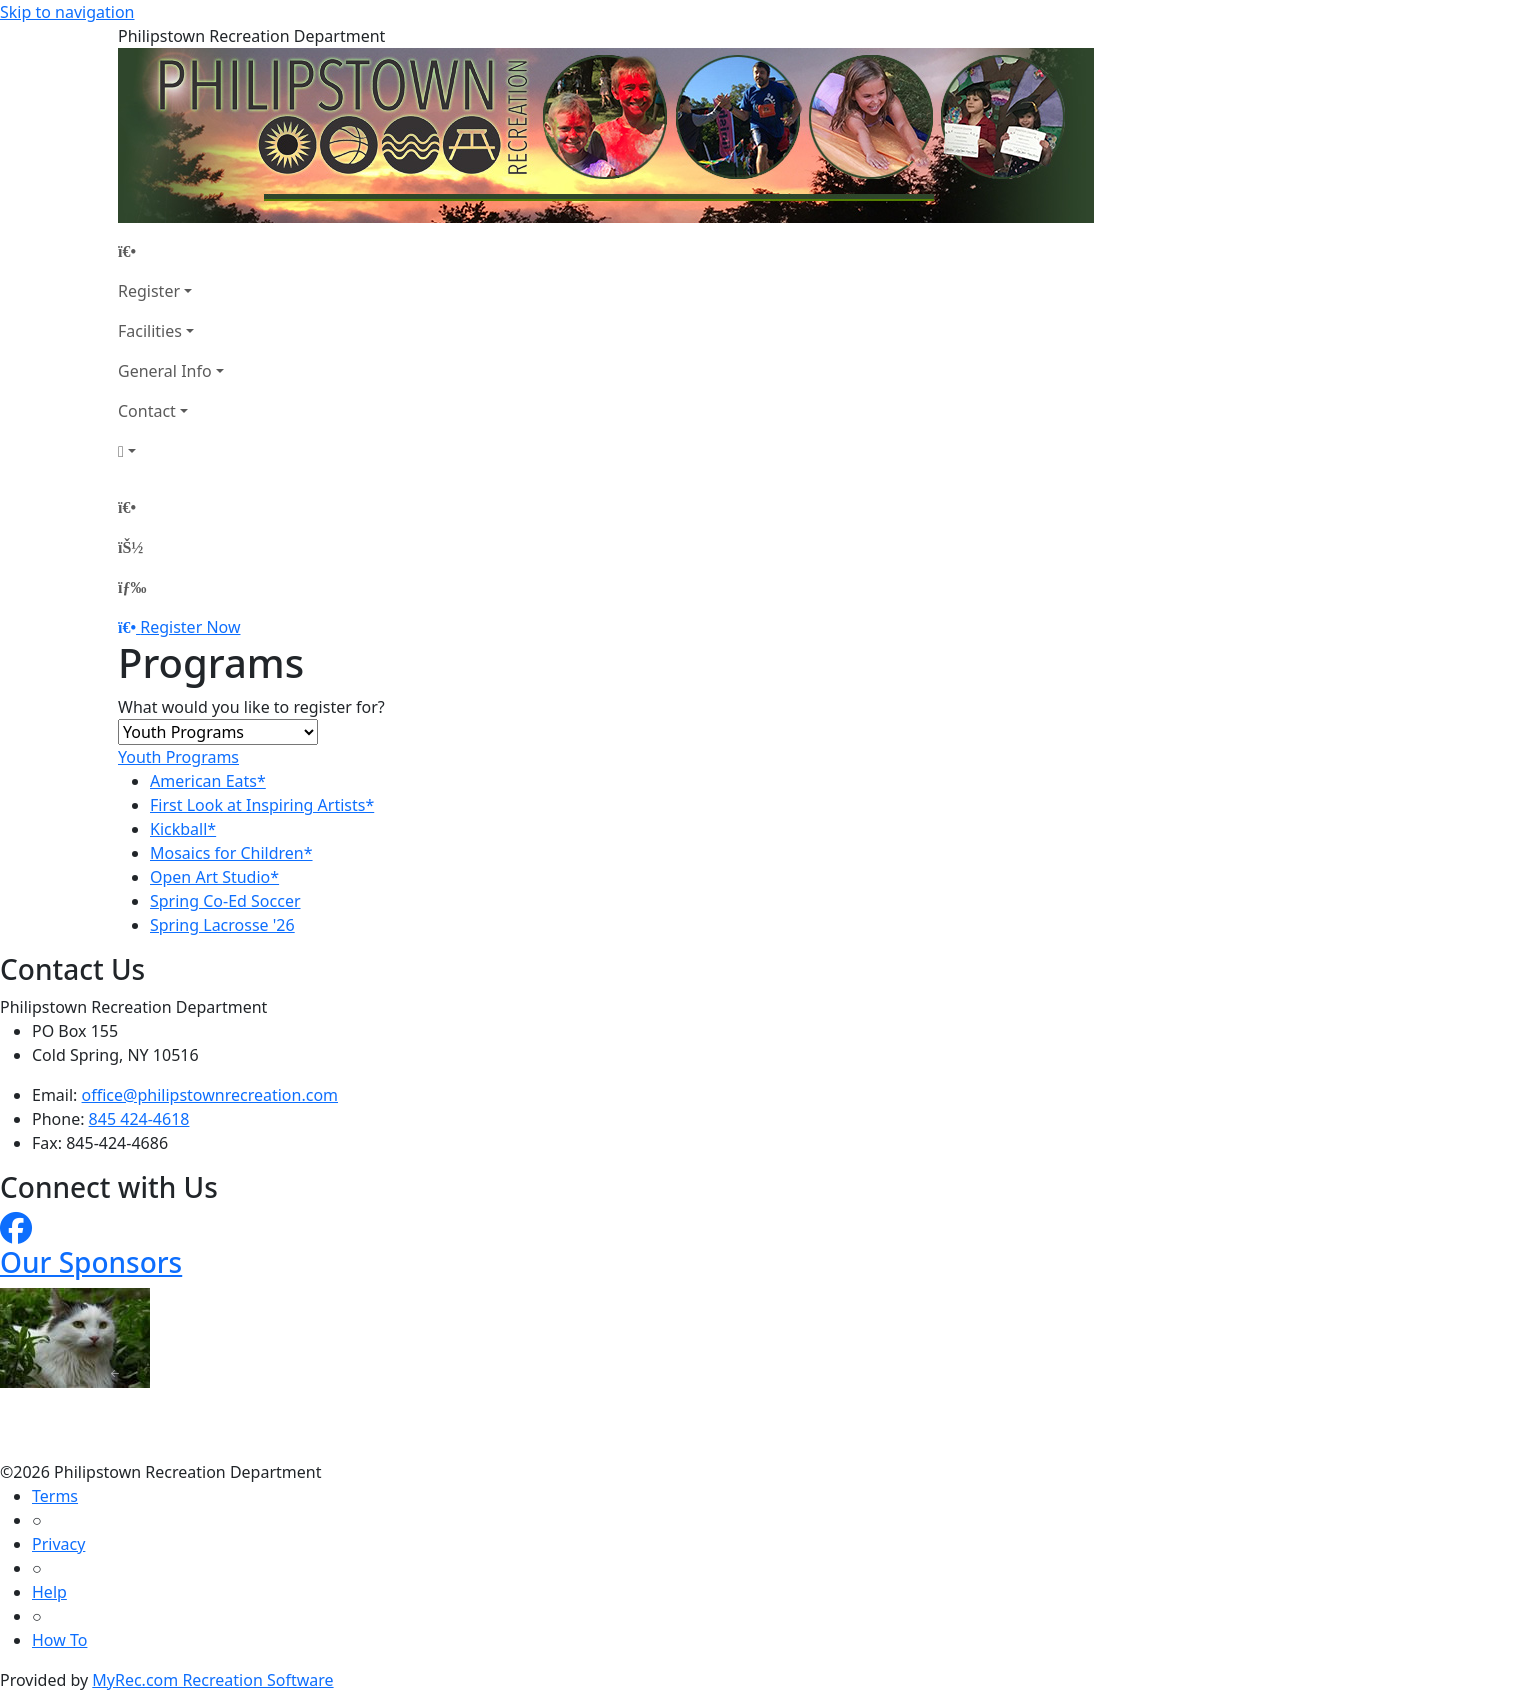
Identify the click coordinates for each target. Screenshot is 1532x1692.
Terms (55, 1496)
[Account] (171, 451)
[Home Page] (171, 251)
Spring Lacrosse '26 (222, 925)
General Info (165, 371)
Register (149, 291)
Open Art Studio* (214, 877)
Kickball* (183, 829)
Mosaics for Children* (231, 853)
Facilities (150, 331)
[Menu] (132, 587)
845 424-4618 (139, 1119)
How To (59, 1640)
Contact (147, 411)
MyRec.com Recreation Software (212, 1680)
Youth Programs (178, 757)
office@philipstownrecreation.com (210, 1095)
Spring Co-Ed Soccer (225, 901)
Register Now (190, 627)
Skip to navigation (67, 12)
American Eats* (208, 781)
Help (49, 1592)
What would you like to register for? (251, 707)
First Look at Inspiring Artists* (262, 805)
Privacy (58, 1544)
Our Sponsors (91, 1262)
